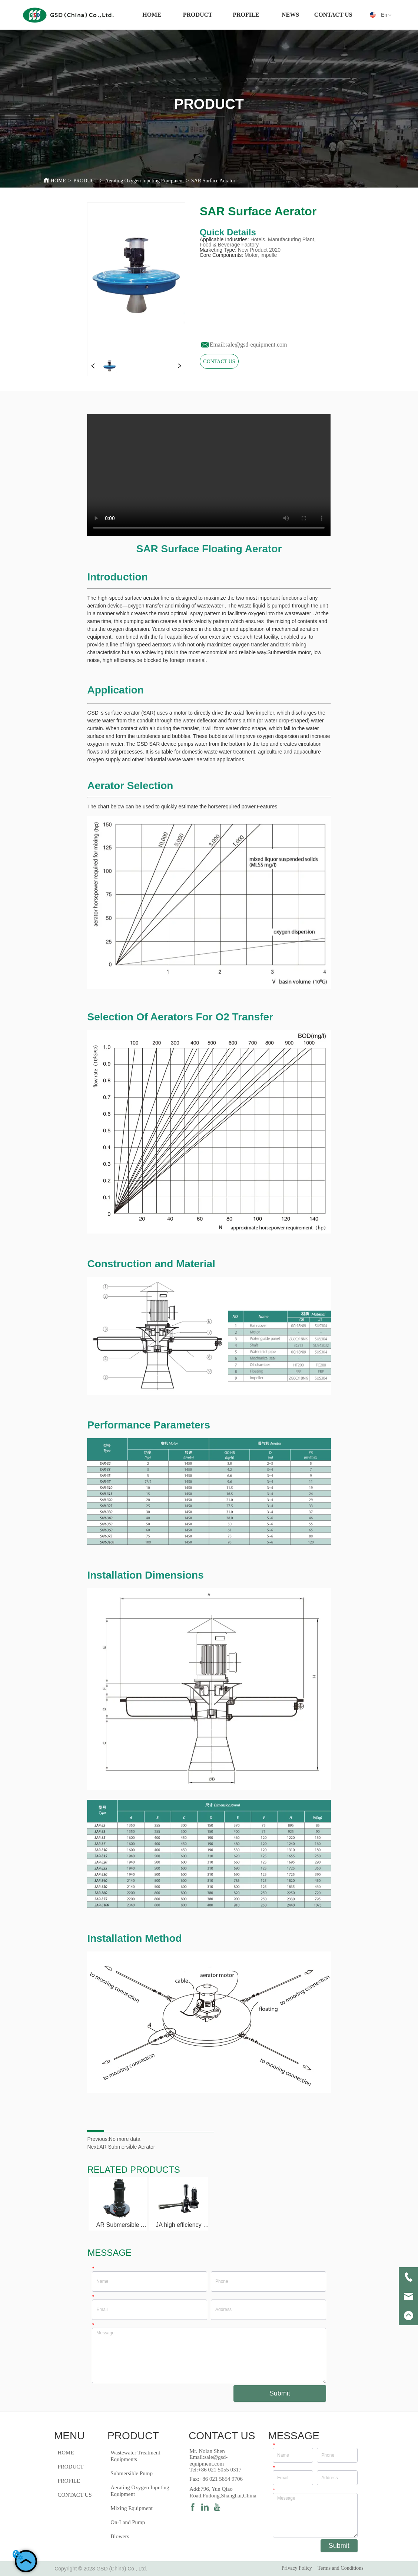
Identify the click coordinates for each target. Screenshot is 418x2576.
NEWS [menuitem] (290, 14)
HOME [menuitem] (151, 14)
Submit (279, 2393)
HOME (58, 180)
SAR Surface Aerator (213, 180)
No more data (124, 2139)
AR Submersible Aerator (127, 2147)
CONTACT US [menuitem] (333, 14)
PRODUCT (85, 180)
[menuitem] (198, 15)
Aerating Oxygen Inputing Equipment (144, 180)
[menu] (243, 15)
